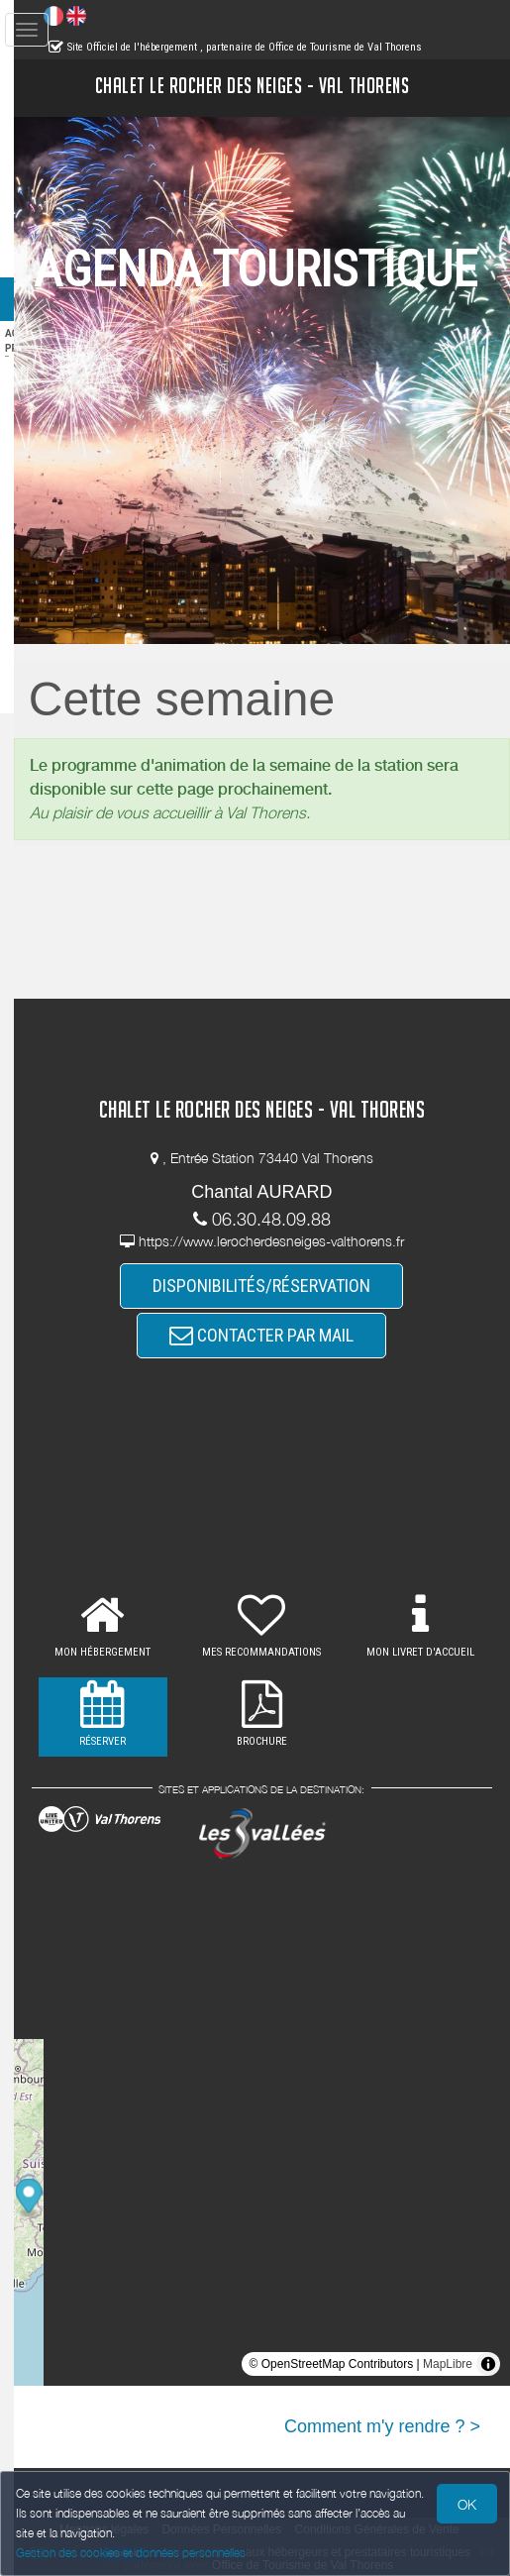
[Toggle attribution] (488, 2364)
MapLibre (447, 2364)
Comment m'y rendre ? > (382, 2426)
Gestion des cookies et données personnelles (131, 2552)
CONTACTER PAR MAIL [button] (281, 1336)
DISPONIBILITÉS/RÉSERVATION (281, 1284)
